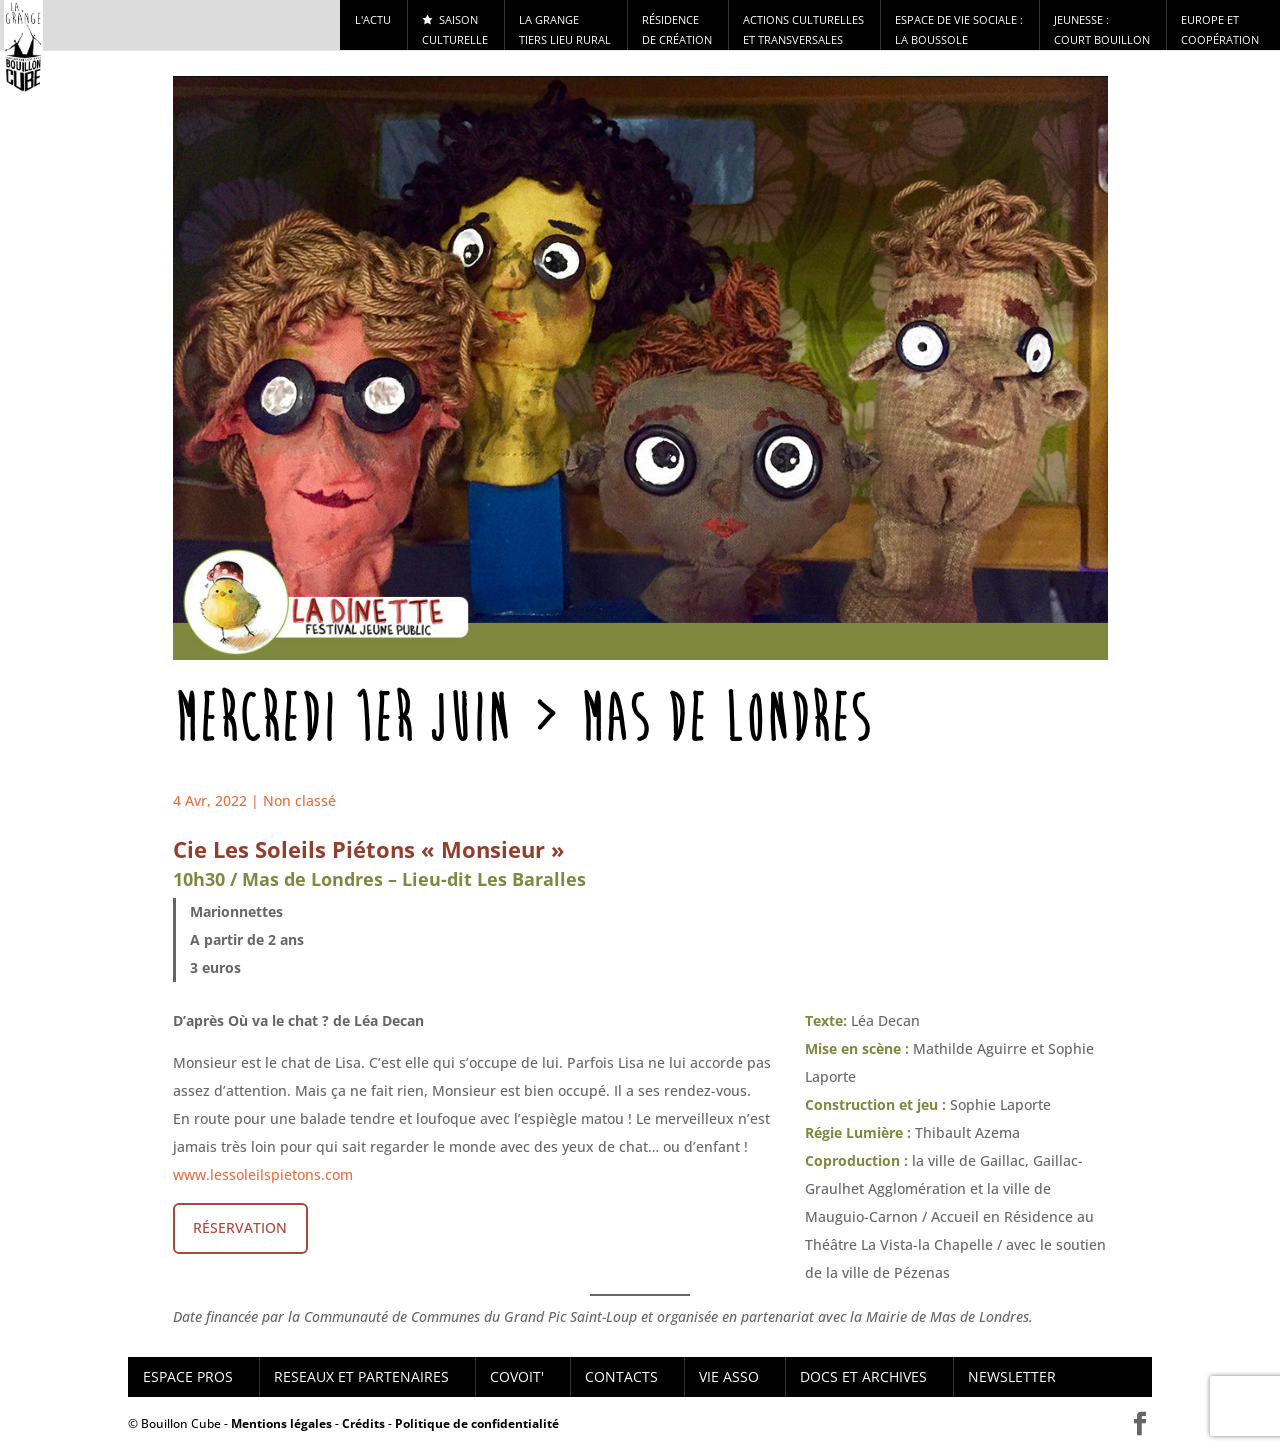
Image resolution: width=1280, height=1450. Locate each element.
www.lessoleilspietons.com (263, 1174)
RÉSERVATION (240, 1227)
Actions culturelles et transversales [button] (803, 29)
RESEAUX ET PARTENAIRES (361, 1376)
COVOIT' (517, 1376)
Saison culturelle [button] (455, 29)
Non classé (299, 800)
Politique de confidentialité (477, 1423)
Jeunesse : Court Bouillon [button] (1102, 29)
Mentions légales (281, 1423)
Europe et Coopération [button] (1220, 29)
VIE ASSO (729, 1376)
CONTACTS (621, 1376)
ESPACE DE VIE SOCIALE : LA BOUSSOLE (959, 29)
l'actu (373, 19)
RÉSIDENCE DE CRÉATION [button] (677, 29)
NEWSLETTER (1012, 1376)
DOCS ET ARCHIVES (863, 1376)
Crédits (363, 1423)
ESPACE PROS (188, 1376)
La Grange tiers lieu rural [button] (565, 29)
